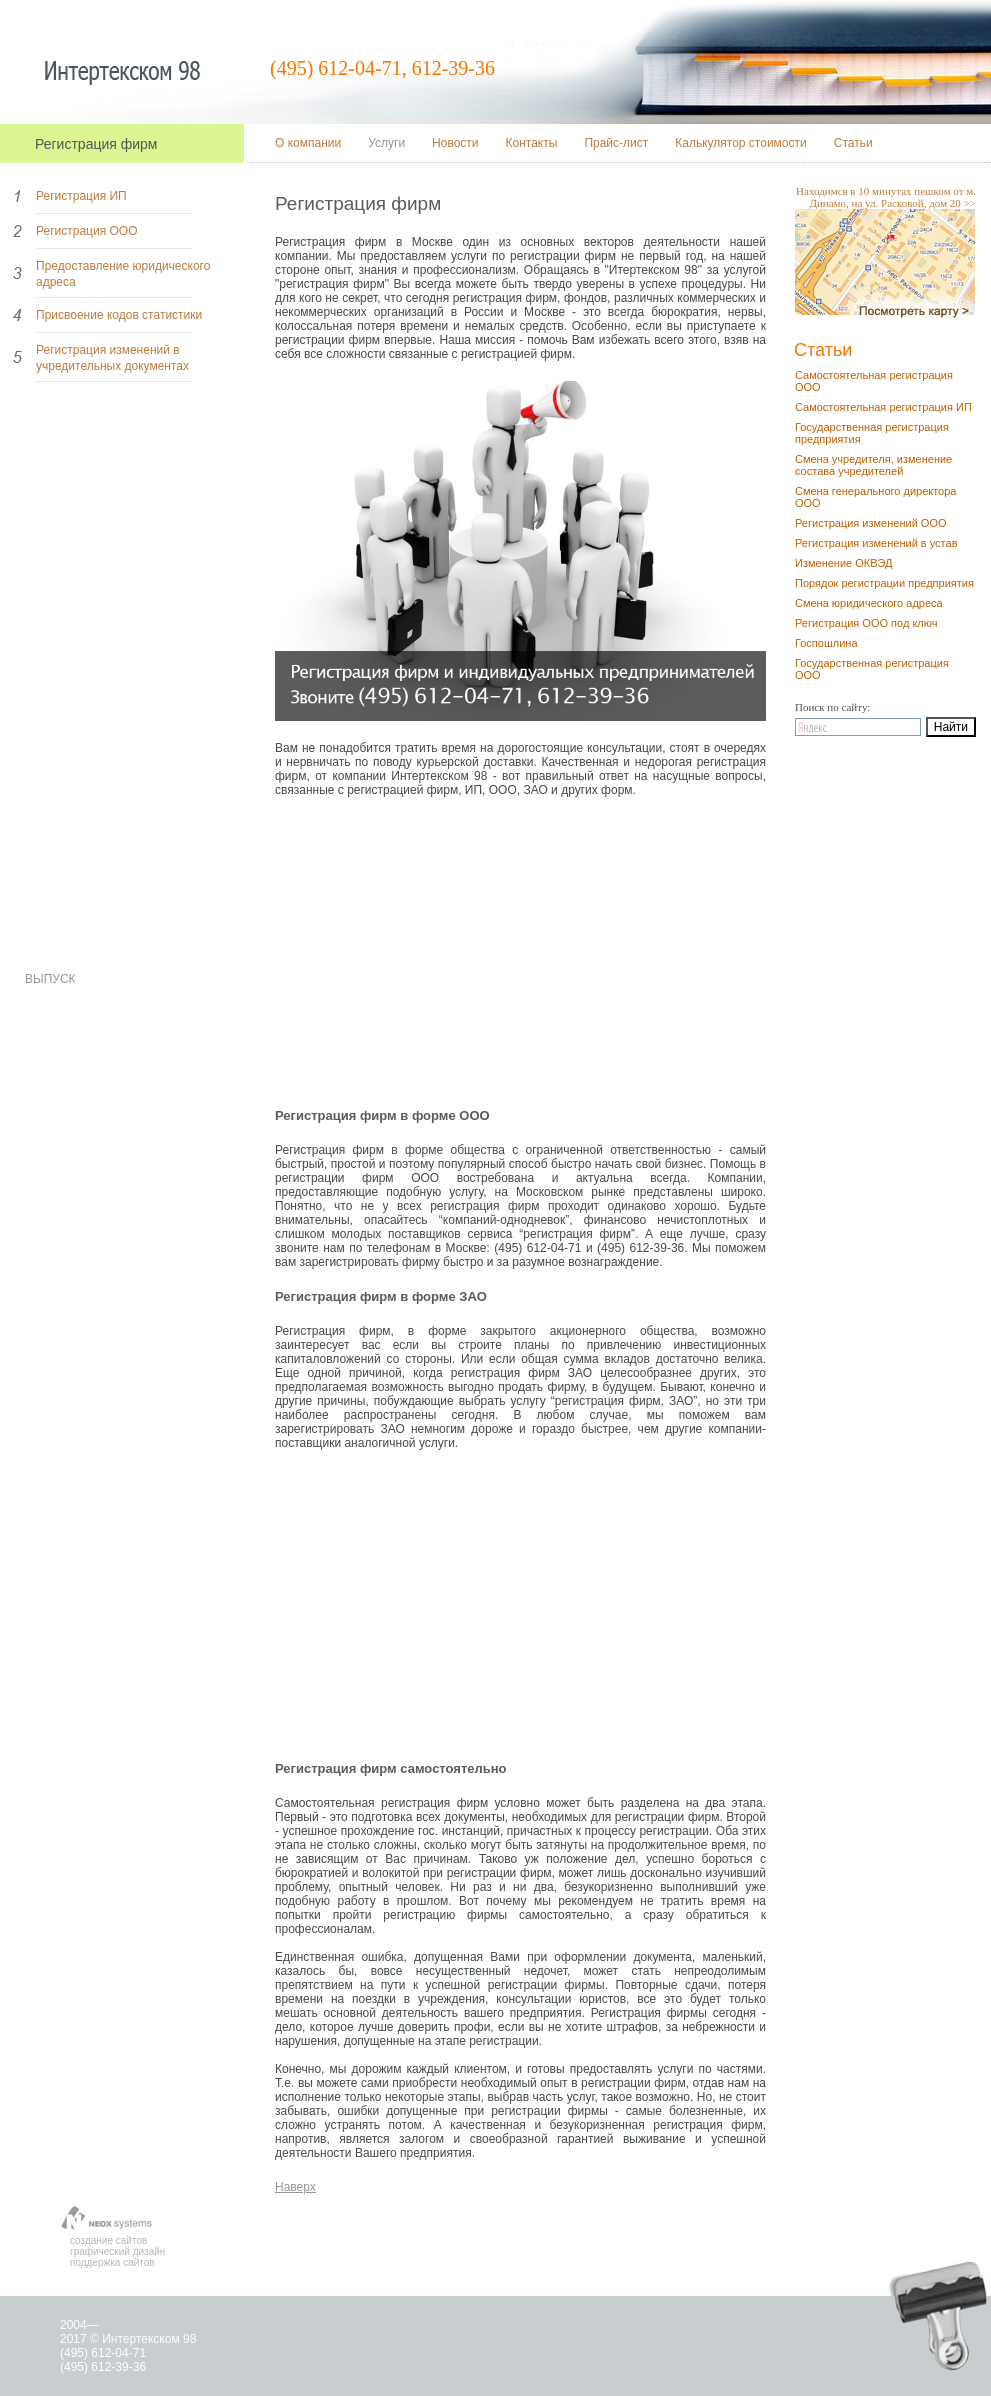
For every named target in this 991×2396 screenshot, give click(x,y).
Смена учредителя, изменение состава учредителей (873, 465)
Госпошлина (826, 643)
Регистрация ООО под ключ (866, 623)
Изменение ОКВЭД (844, 563)
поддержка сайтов (112, 2262)
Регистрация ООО (86, 231)
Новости (455, 143)
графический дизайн (117, 2251)
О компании (308, 143)
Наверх (295, 2187)
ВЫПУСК (50, 979)
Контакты (532, 143)
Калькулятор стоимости (740, 143)
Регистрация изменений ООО (871, 523)
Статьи (853, 143)
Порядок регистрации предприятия (884, 583)
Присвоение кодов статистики (119, 315)
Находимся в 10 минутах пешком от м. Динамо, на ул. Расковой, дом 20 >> (886, 197)
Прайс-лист (616, 143)
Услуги (386, 143)
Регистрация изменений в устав (876, 543)
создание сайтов (108, 2240)
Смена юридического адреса (869, 603)
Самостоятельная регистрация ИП (883, 407)
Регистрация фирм (96, 144)
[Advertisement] (520, 957)
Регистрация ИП (81, 196)
